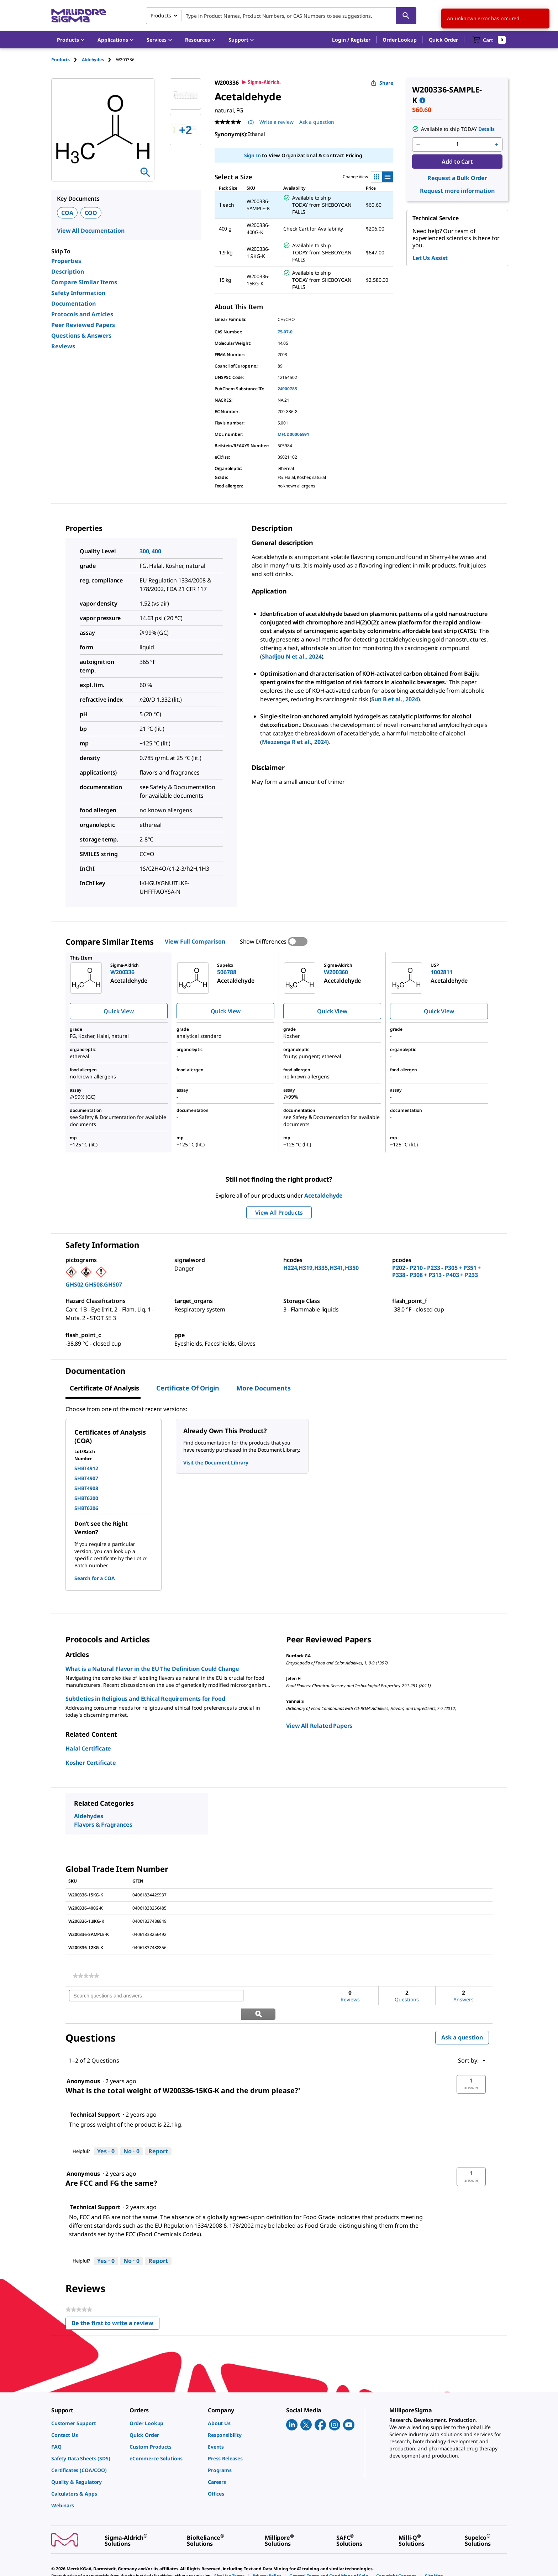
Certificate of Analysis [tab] (104, 1388)
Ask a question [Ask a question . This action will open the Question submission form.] (316, 121)
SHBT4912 (86, 1468)
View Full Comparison (195, 941)
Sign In (252, 155)
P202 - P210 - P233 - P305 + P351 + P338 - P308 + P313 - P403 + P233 (436, 1271)
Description (67, 271)
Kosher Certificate (90, 1763)
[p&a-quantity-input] (457, 144)
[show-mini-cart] (489, 40)
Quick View (118, 1011)
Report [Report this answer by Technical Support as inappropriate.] (158, 2133)
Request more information (457, 190)
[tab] (66, 59)
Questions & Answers (81, 335)
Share (382, 82)
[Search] (406, 15)
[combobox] (281, 15)
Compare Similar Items (84, 282)
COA (67, 213)
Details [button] (486, 129)
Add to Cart (457, 161)
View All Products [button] (278, 1212)
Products (60, 60)
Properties (66, 261)
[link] (86, 1975)
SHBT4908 (86, 1488)
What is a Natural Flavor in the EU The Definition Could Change (152, 1669)
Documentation (73, 303)
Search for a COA (94, 1578)
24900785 (287, 389)
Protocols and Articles (82, 314)
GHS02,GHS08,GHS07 (93, 1284)
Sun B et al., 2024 (394, 699)
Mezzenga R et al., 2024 (294, 742)
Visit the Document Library (215, 1462)
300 (144, 551)
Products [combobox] (161, 15)
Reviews (63, 346)
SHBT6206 (86, 1508)
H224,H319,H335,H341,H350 (321, 1268)
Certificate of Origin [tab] (187, 1388)
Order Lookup (399, 39)
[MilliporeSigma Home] (78, 16)
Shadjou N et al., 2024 (291, 656)
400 (156, 551)
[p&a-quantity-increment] (496, 144)
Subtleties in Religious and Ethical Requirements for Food (145, 1699)
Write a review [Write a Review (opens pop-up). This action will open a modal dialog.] (276, 121)
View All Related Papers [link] (319, 1726)
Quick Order (443, 39)
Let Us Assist (430, 258)
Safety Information (78, 293)
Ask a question (462, 2019)
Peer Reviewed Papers (83, 325)
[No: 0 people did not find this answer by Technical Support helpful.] (131, 2133)
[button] (351, 39)
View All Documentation (91, 230)
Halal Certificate (88, 1748)
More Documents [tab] (263, 1388)
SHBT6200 (86, 1498)
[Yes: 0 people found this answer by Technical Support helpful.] (106, 2133)
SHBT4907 (86, 1478)
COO (91, 213)
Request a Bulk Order (457, 177)
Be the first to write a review (115, 2306)
